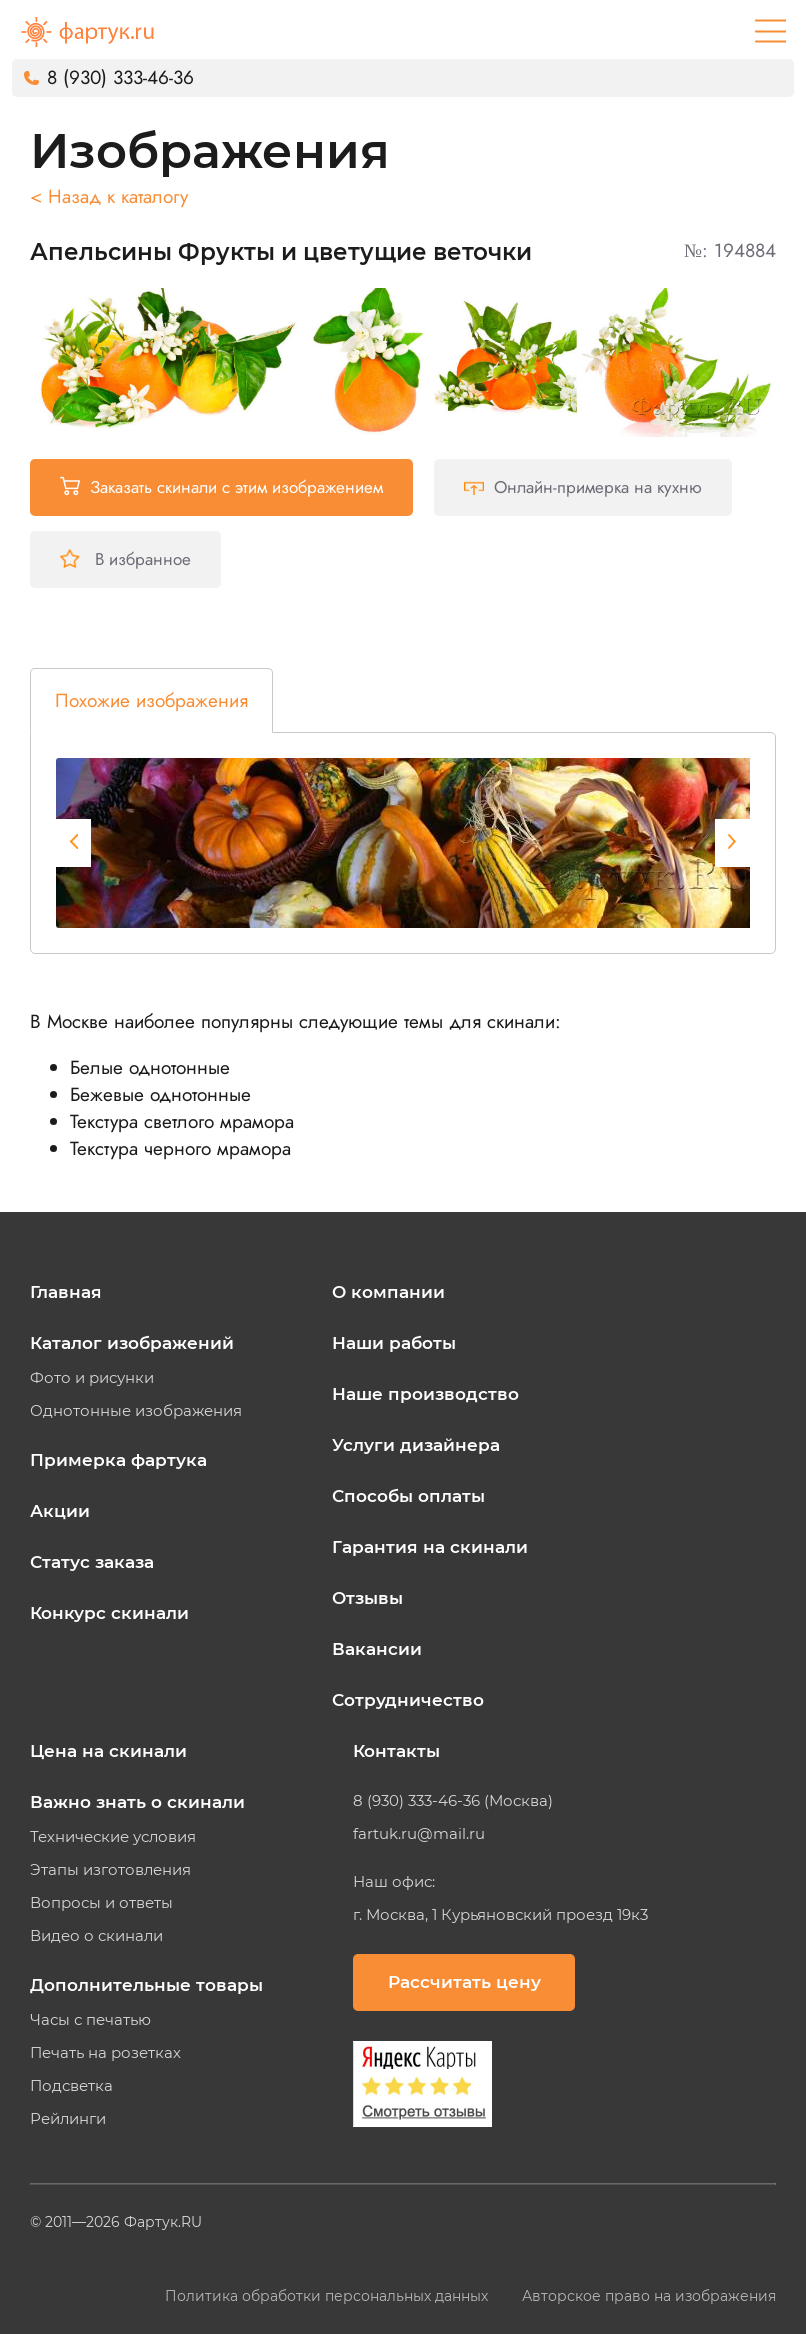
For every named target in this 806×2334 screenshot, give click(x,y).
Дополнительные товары (146, 1985)
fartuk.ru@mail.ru (419, 1834)
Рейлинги (68, 2119)
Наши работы (394, 1343)
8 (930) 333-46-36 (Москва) (453, 1801)
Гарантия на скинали (430, 1547)
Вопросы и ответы (101, 1903)
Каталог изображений (132, 1343)
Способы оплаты (408, 1496)
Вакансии (377, 1649)
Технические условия (113, 1837)
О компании (388, 1292)
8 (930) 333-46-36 (120, 77)
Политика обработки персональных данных (328, 2296)
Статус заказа (92, 1562)
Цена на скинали (108, 1751)
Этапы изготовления (110, 1870)
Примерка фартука (118, 1460)
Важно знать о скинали (137, 1802)
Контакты (396, 1751)
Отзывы (367, 1598)
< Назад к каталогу (109, 196)
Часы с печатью (90, 2020)
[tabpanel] (416, 843)
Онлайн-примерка (583, 487)
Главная (66, 1292)
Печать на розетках (105, 2053)
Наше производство (425, 1394)
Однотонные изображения (136, 1411)
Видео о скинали (96, 1936)
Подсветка (71, 2086)
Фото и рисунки (92, 1378)
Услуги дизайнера (416, 1445)
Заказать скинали (221, 487)
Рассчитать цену (464, 1982)
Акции (60, 1511)
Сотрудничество (408, 1700)
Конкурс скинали (109, 1613)
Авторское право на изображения (649, 2296)
